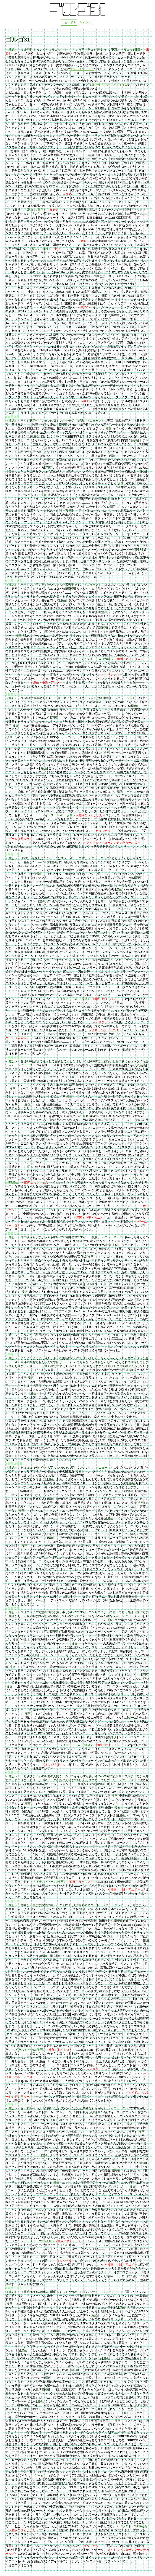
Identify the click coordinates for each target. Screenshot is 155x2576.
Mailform (85, 22)
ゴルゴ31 (69, 22)
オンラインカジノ (82, 69)
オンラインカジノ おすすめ (110, 84)
